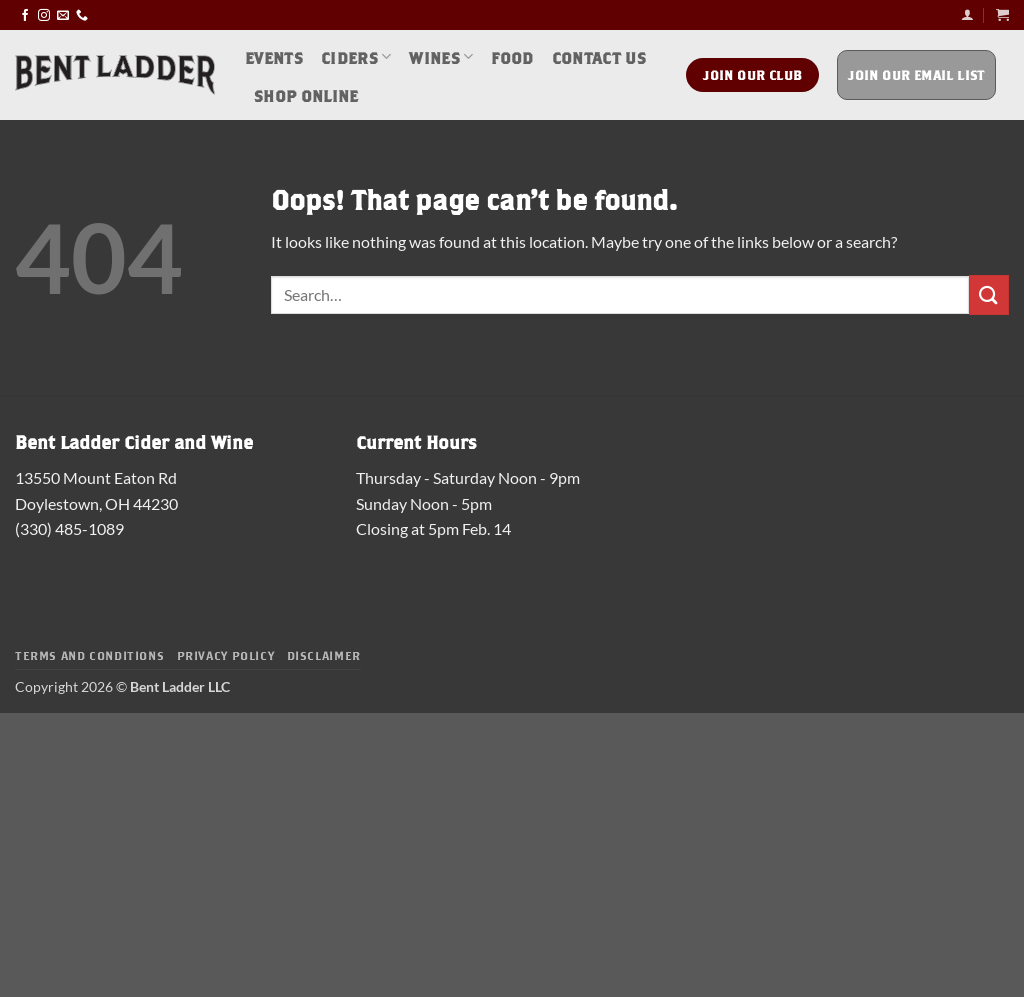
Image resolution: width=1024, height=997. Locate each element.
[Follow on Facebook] (25, 14)
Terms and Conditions (89, 654)
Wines (441, 56)
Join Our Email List (916, 74)
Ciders (356, 56)
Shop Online (306, 94)
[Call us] (82, 14)
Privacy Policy (226, 654)
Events (274, 56)
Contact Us (599, 56)
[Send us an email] (63, 14)
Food (512, 56)
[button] (967, 14)
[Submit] (989, 294)
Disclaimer (324, 654)
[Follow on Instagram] (44, 14)
